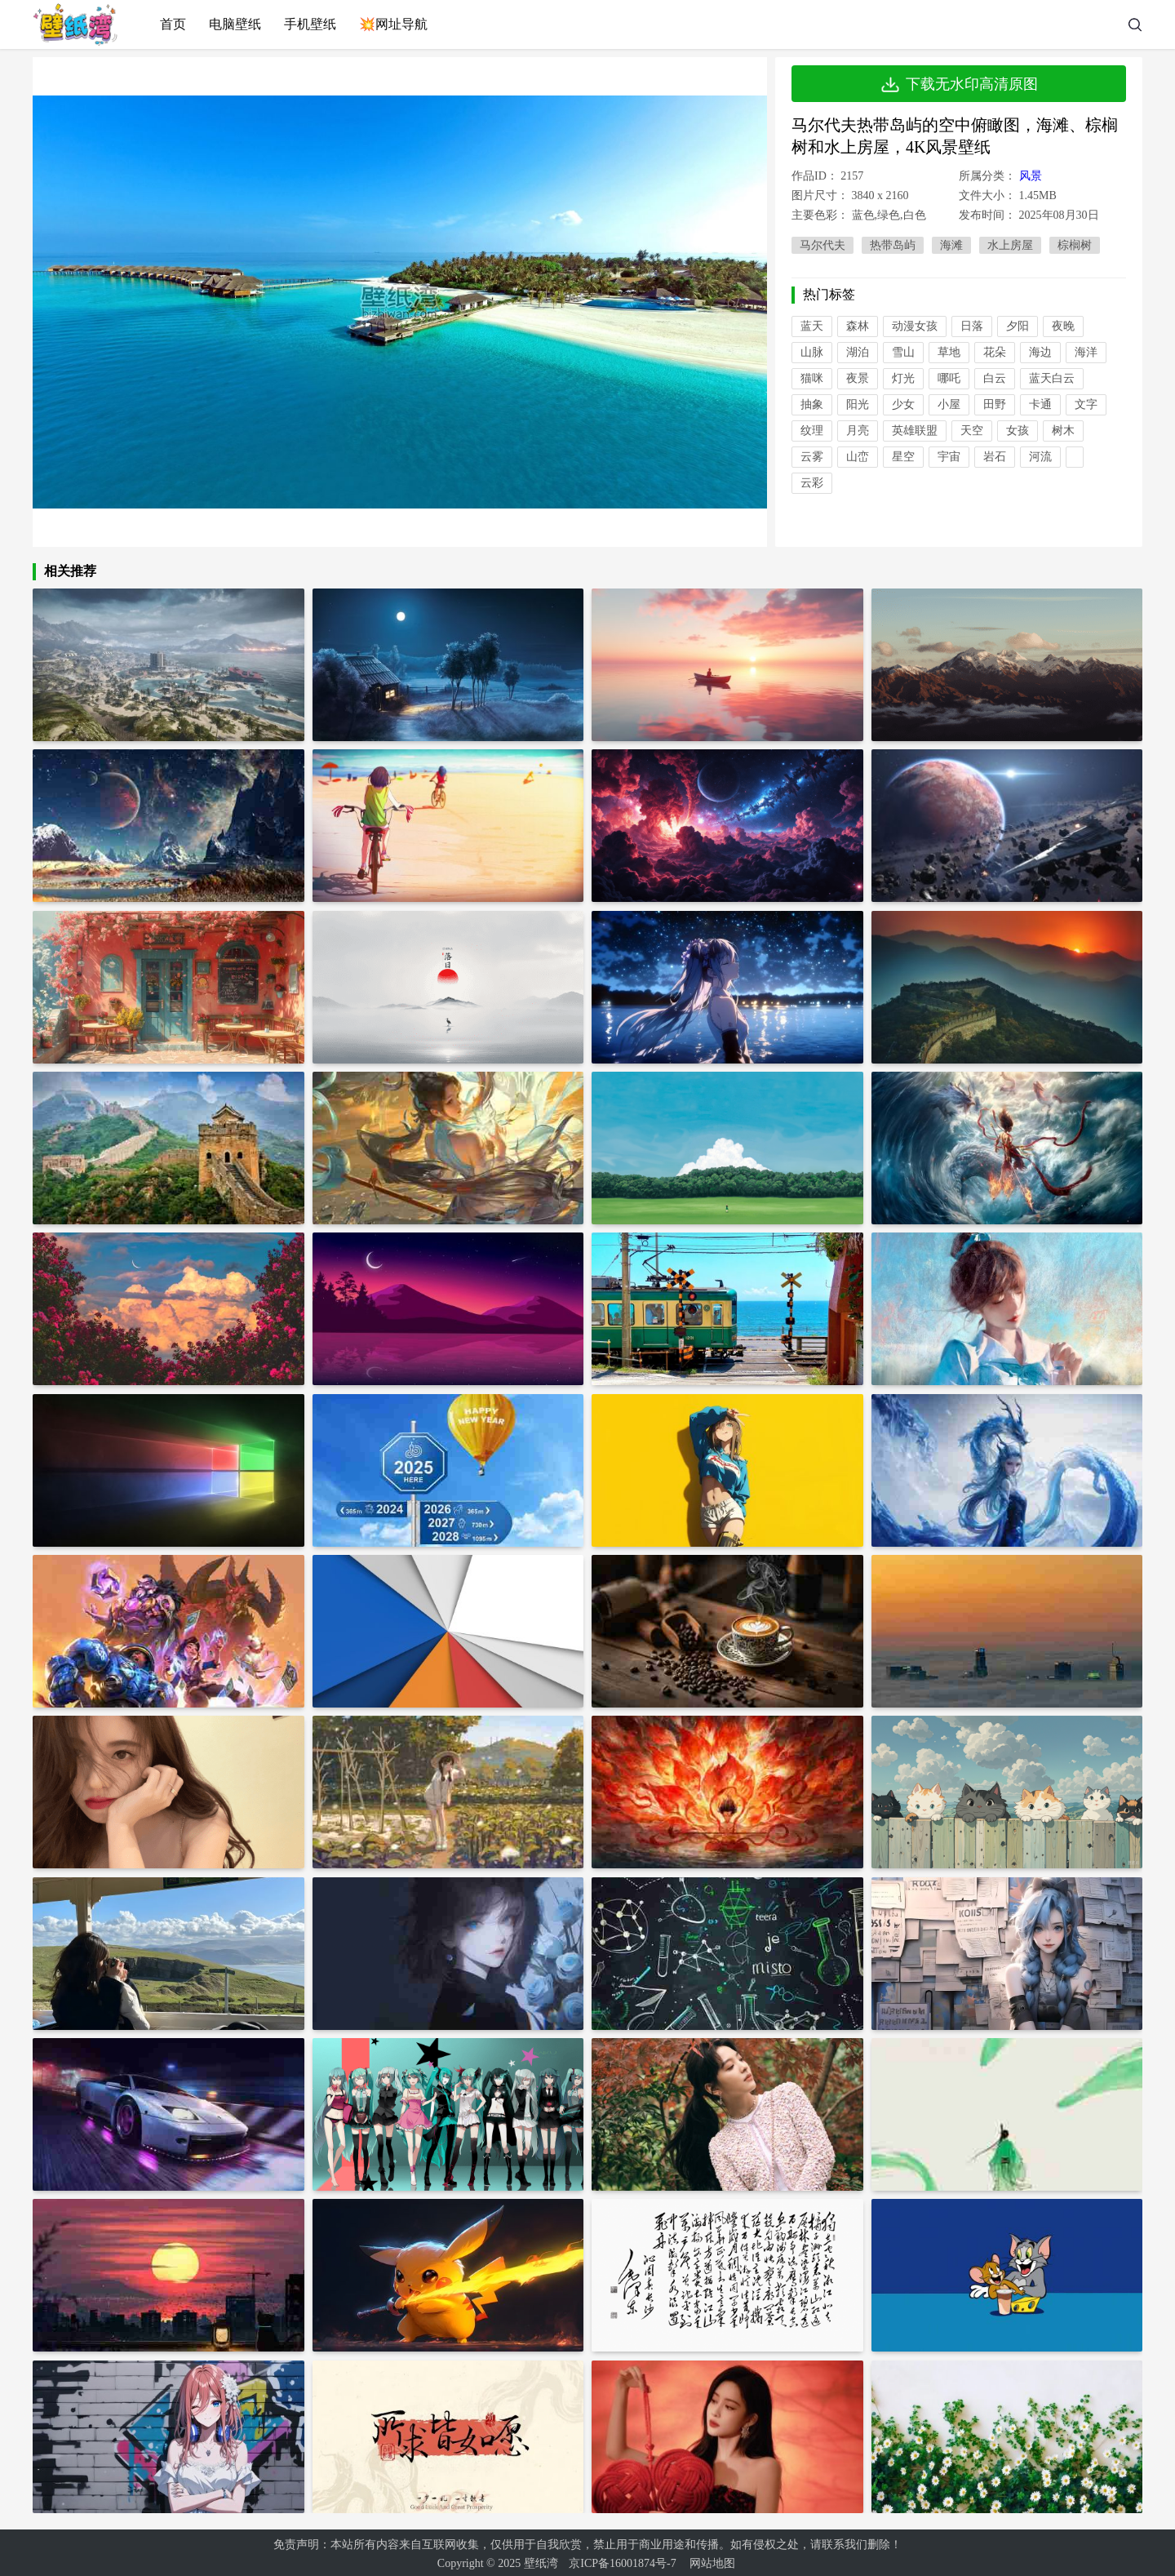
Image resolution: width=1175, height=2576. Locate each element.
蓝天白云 (1052, 378)
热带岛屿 (893, 245)
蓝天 (811, 326)
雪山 (903, 352)
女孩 (1017, 430)
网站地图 (712, 2560)
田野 (994, 404)
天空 (971, 430)
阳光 (857, 404)
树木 (1063, 430)
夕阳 (1017, 326)
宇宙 (949, 457)
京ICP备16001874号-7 (622, 2560)
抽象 (811, 404)
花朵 (994, 352)
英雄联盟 (915, 430)
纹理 (811, 430)
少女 (903, 404)
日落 (971, 326)
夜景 (857, 378)
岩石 (994, 457)
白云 (994, 378)
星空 (903, 457)
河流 (1040, 457)
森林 (857, 326)
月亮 (857, 430)
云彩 (811, 483)
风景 (1030, 176)
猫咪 (811, 378)
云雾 (811, 457)
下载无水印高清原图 (959, 84)
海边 (1040, 352)
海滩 (951, 245)
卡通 (1040, 404)
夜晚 (1063, 326)
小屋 (949, 404)
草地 (949, 352)
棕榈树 (1075, 245)
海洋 (1086, 352)
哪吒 (949, 378)
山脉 (811, 352)
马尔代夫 (822, 245)
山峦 (857, 457)
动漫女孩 (915, 326)
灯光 (903, 378)
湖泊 (857, 352)
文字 (1086, 404)
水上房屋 (1010, 245)
